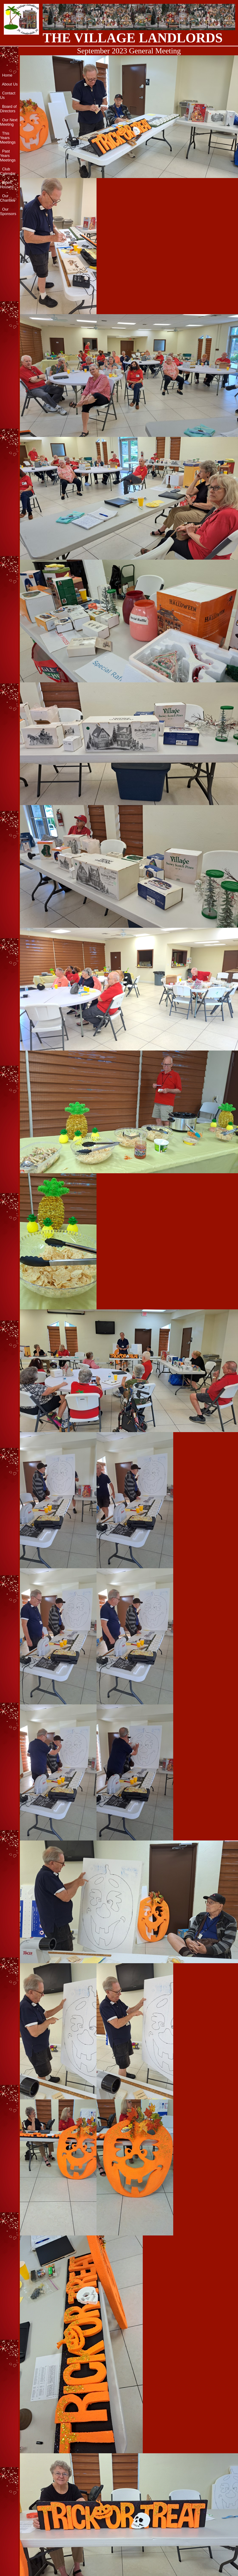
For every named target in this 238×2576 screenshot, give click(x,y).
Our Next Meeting (8, 122)
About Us (10, 84)
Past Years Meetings (8, 155)
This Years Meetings (8, 137)
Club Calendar (8, 171)
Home (7, 75)
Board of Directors (8, 108)
